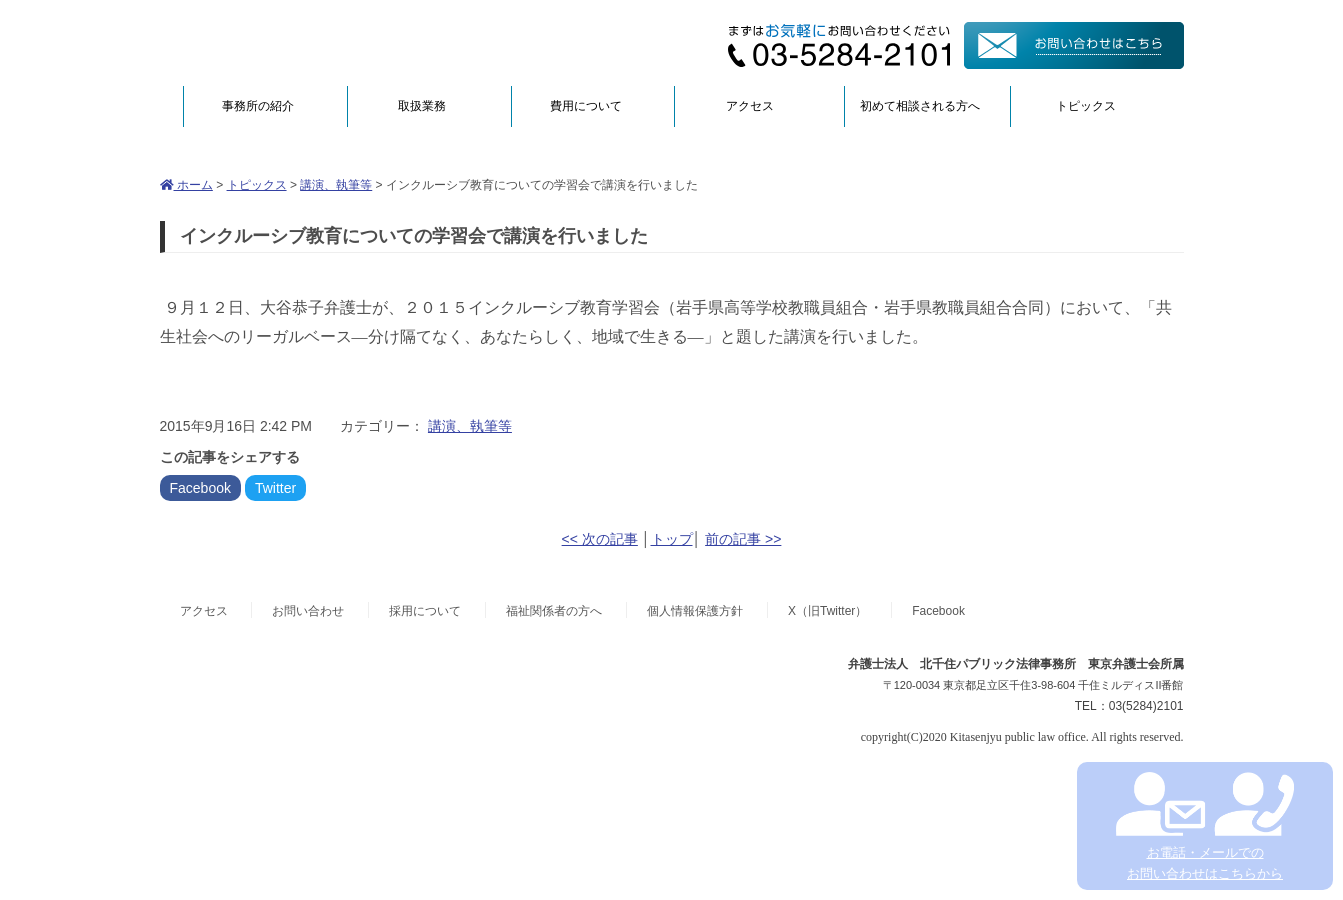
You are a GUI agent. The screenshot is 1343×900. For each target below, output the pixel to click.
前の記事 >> (743, 539)
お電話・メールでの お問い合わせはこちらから (1204, 826)
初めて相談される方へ (920, 106)
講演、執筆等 (336, 185)
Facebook (200, 488)
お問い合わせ (308, 611)
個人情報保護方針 (695, 611)
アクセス (750, 106)
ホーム (186, 185)
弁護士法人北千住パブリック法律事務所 (354, 42)
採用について (425, 611)
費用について (586, 106)
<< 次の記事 (600, 539)
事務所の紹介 (258, 106)
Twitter (275, 488)
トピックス (1086, 106)
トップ (672, 539)
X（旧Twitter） (827, 611)
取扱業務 (422, 106)
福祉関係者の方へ (554, 611)
